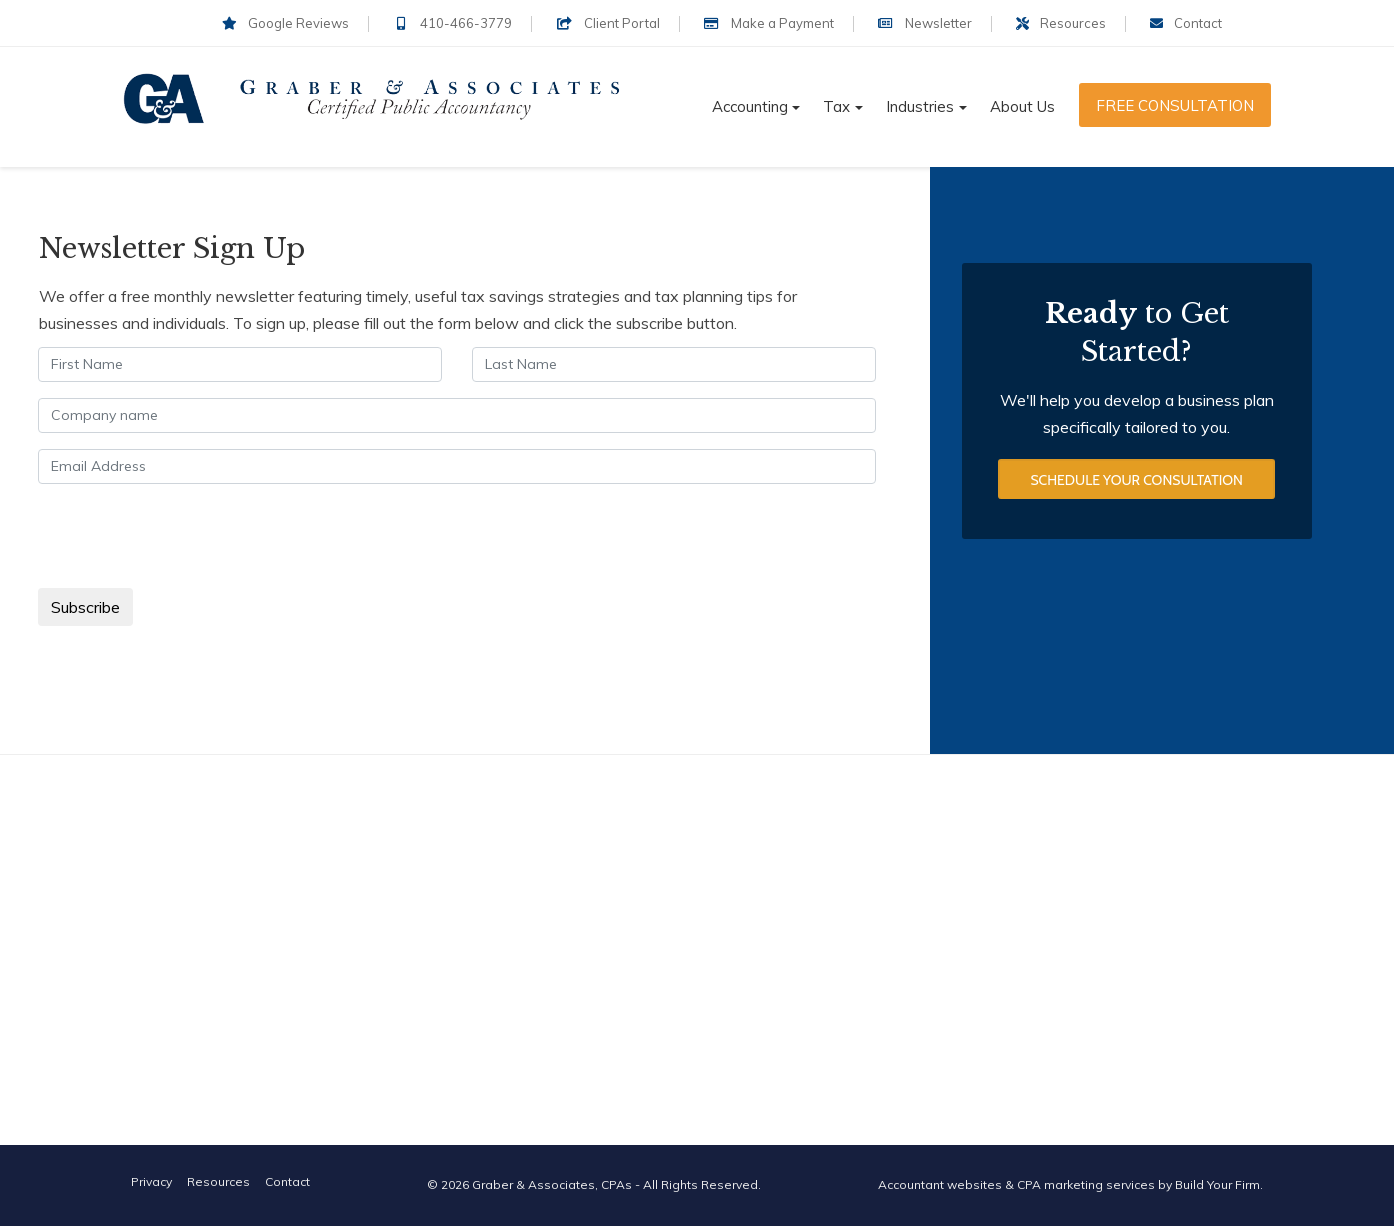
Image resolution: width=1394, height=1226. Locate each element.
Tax (836, 106)
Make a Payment (769, 23)
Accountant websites (940, 1184)
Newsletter (925, 23)
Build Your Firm (1217, 1184)
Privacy (151, 1181)
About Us (1022, 106)
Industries (920, 106)
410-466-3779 (452, 23)
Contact (1186, 23)
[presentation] (191, 539)
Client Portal (607, 23)
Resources (1061, 23)
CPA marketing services (1086, 1184)
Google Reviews (285, 23)
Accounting (750, 106)
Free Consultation (1175, 105)
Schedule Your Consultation (1136, 480)
